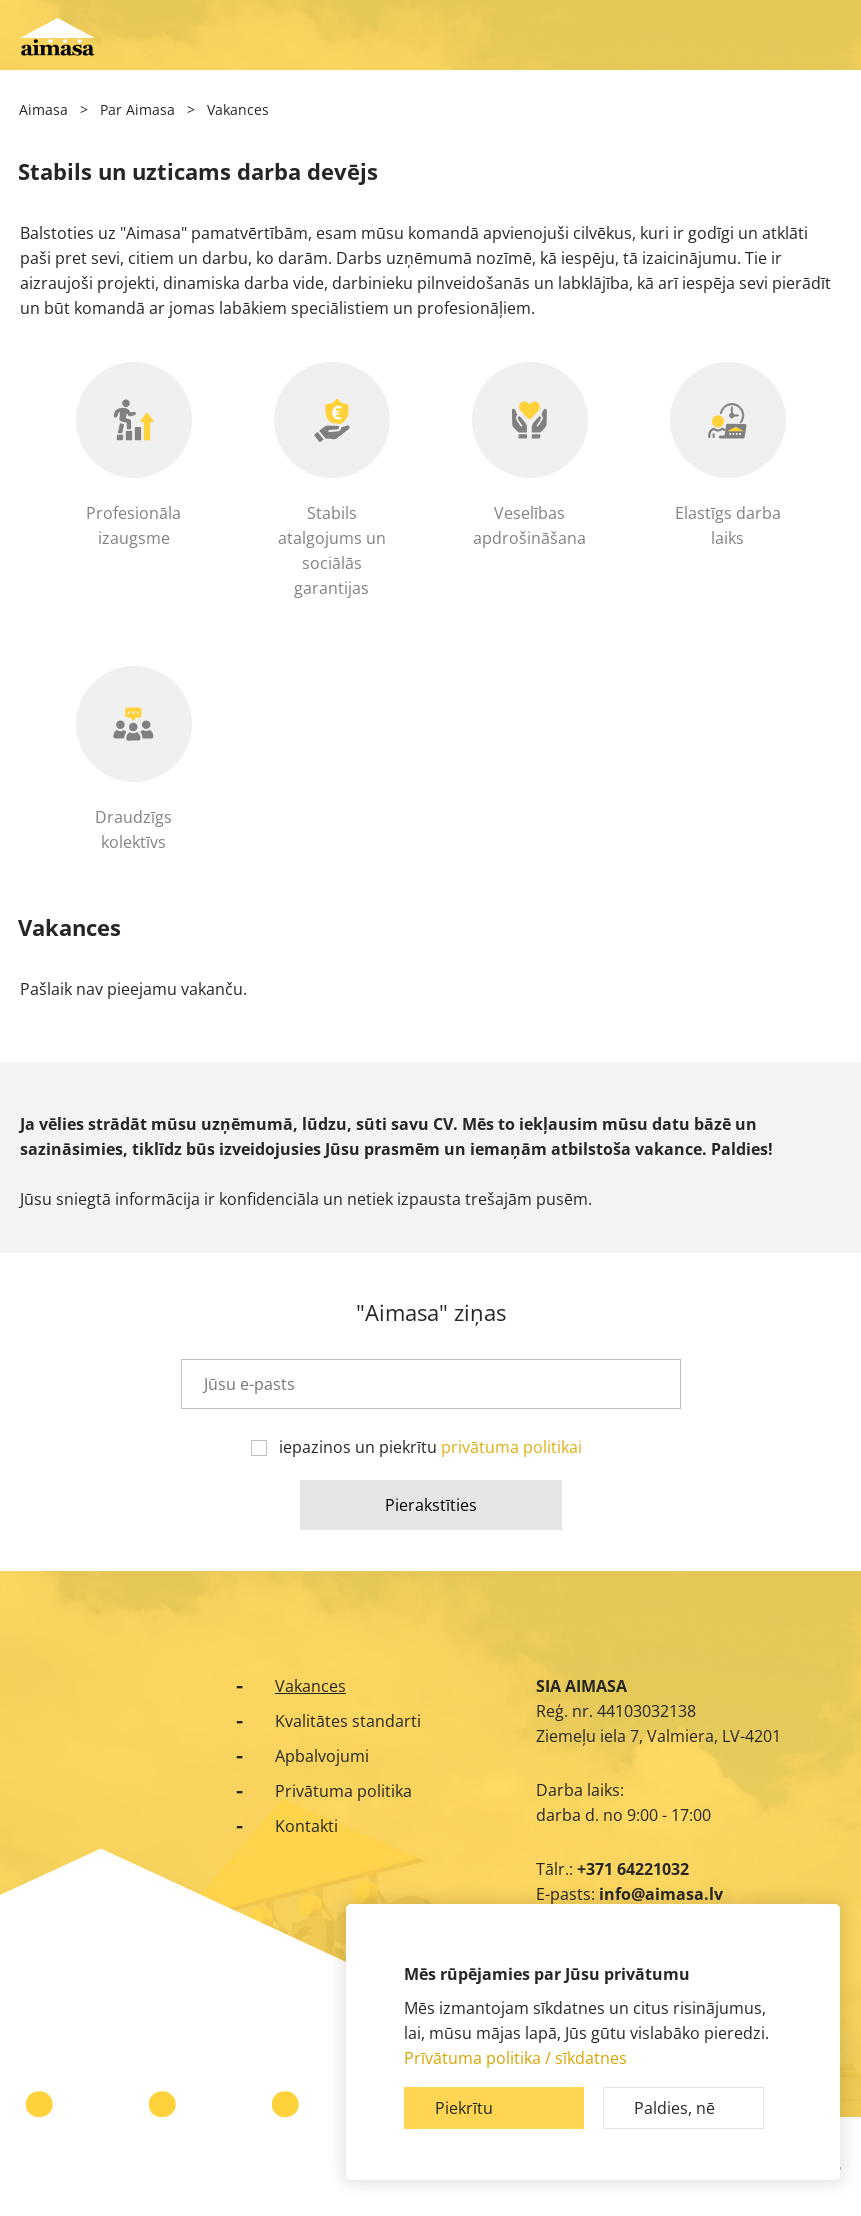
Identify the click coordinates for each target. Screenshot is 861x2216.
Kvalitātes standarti (348, 1721)
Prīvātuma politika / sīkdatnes (515, 2058)
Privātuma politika (343, 1791)
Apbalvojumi (322, 1756)
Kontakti (306, 1826)
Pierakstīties (431, 1505)
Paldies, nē (674, 2108)
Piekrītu (464, 2108)
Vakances (310, 1686)
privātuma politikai (511, 1447)
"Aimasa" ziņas (431, 1311)
